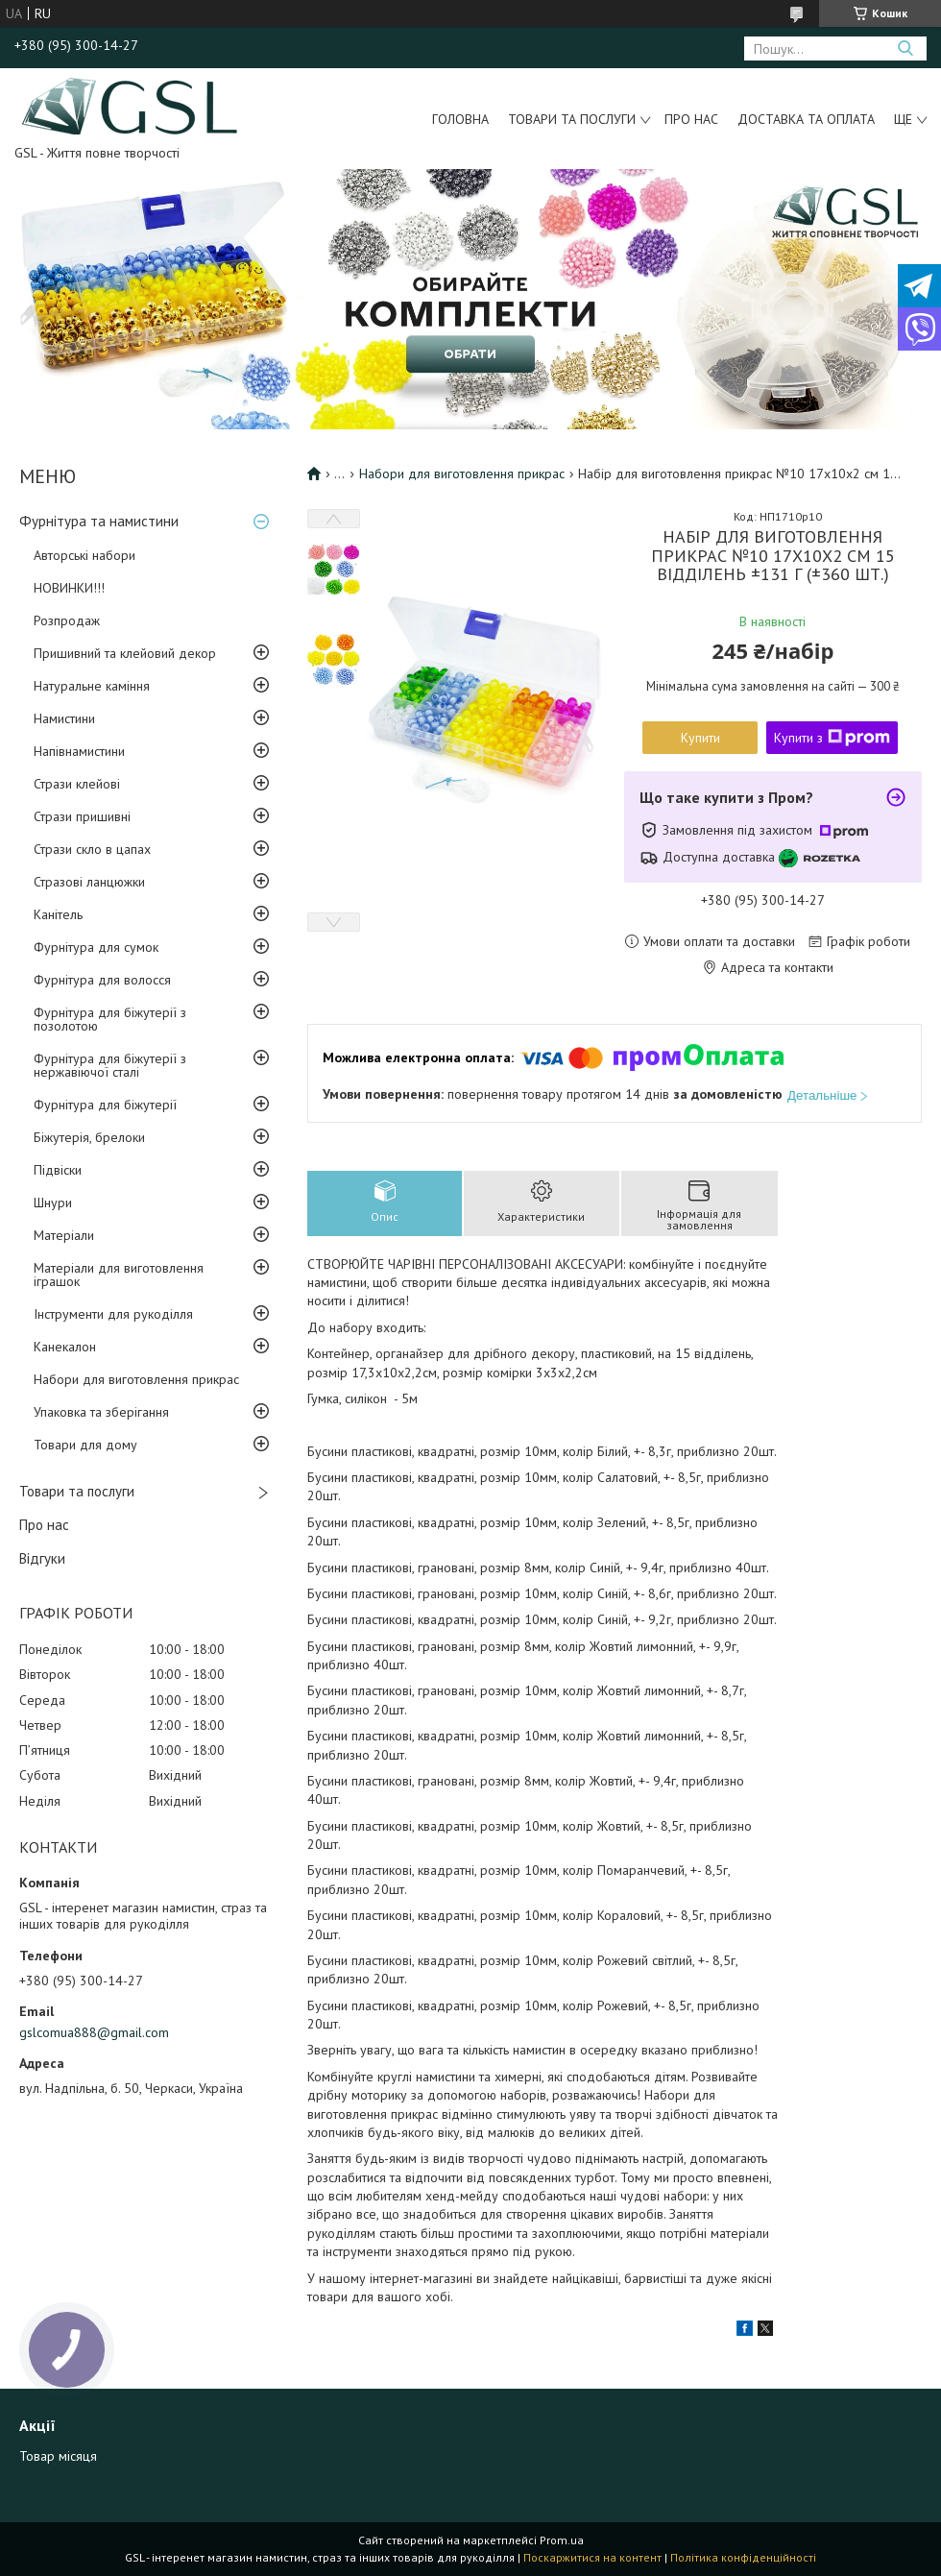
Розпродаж (67, 620)
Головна (460, 119)
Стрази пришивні (82, 816)
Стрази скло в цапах (92, 849)
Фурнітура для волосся (102, 979)
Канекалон (65, 1346)
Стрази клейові (77, 783)
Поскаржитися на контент (592, 2557)
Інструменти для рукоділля (113, 1314)
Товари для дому (85, 1444)
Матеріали (64, 1235)
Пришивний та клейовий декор (125, 653)
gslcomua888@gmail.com (94, 2032)
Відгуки (42, 1558)
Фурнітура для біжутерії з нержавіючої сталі (110, 1065)
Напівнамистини (79, 751)
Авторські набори (84, 555)
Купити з (832, 737)
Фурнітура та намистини (99, 521)
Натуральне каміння (92, 685)
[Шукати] (905, 48)
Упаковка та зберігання (101, 1412)
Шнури (53, 1202)
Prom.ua (562, 2540)
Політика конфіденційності (743, 2557)
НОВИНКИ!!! (69, 587)
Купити (700, 737)
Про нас (691, 119)
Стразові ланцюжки (89, 881)
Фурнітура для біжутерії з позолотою (110, 1019)
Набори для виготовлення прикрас (136, 1379)
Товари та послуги (572, 119)
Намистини (64, 718)
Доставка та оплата (806, 119)
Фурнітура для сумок (96, 947)
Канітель (58, 914)
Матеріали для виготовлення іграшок (119, 1274)
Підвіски (58, 1170)
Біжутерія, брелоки (89, 1137)
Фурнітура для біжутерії (105, 1104)
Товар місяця (58, 2456)
